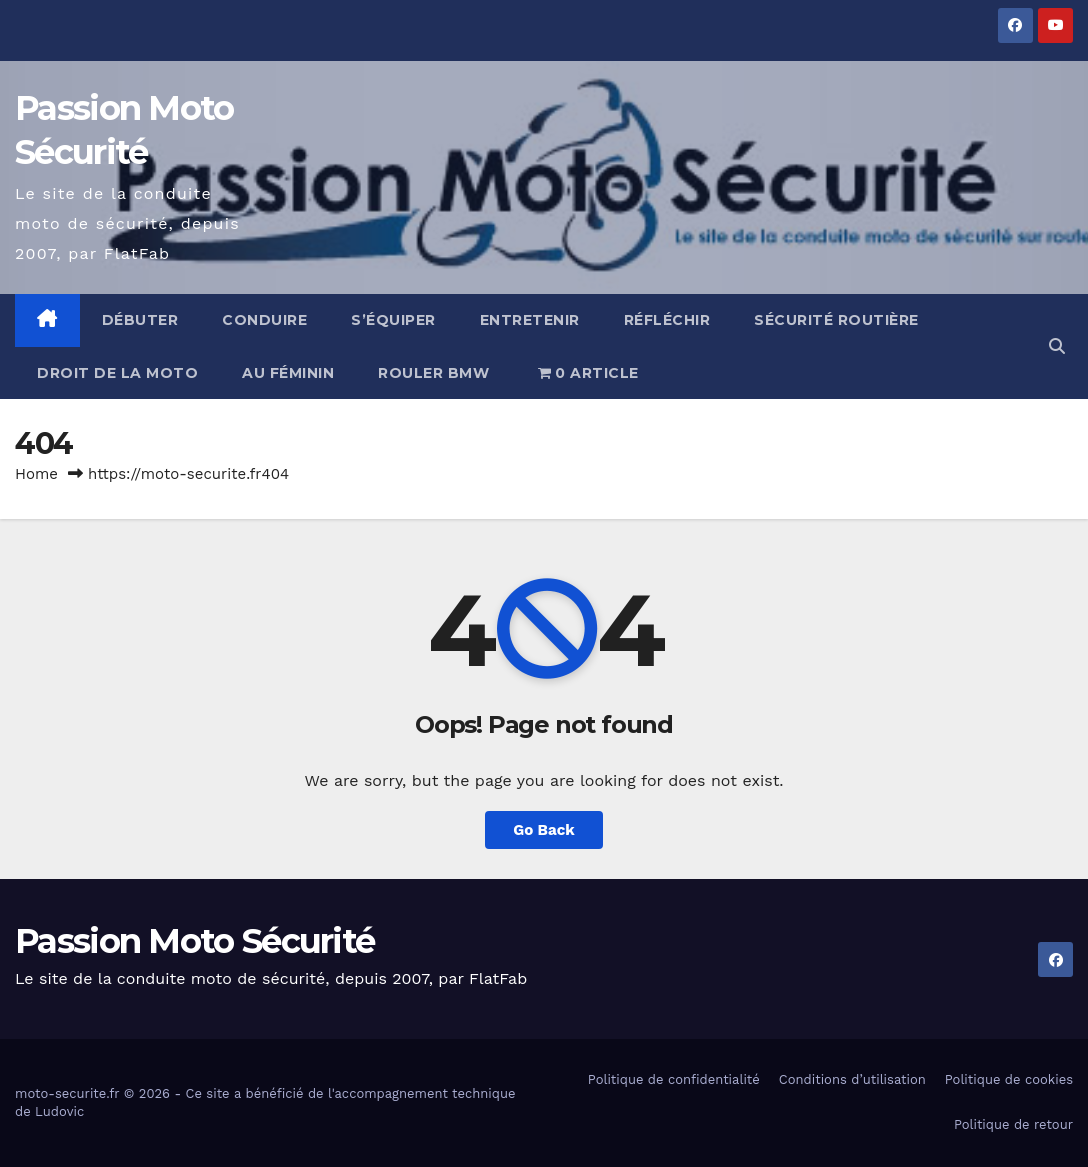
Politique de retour (1013, 1124)
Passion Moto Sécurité (194, 941)
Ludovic (59, 1111)
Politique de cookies (1009, 1079)
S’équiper (393, 320)
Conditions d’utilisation (852, 1079)
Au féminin (288, 373)
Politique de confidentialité (674, 1079)
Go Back (544, 830)
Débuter (140, 320)
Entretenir (530, 320)
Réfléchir (667, 320)
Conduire (264, 320)
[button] (1057, 346)
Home (36, 474)
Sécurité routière (836, 320)
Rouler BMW (433, 373)
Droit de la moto (117, 373)
